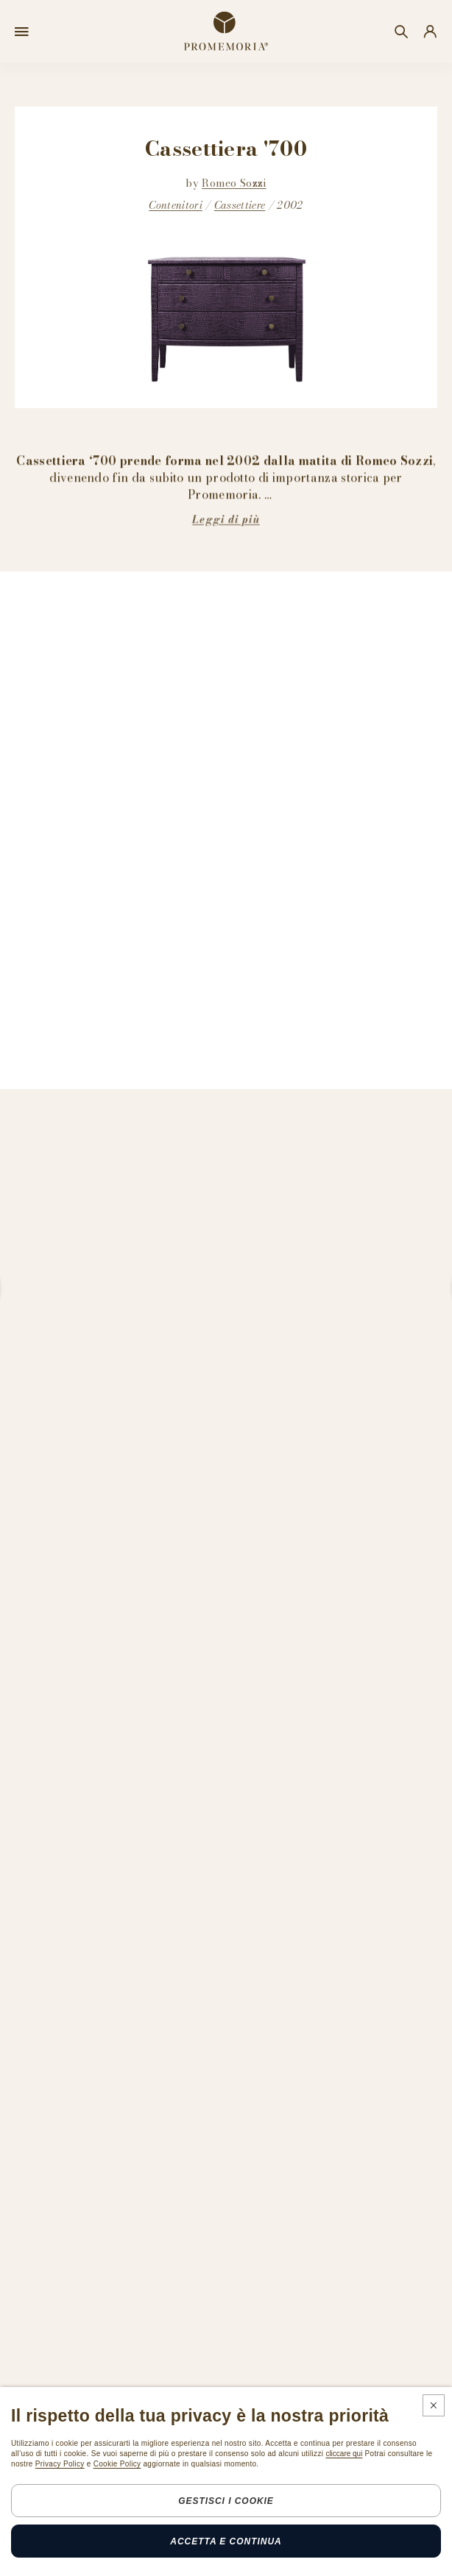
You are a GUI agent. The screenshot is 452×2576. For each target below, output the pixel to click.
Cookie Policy (117, 2464)
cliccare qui (343, 2454)
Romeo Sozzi (234, 183)
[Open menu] (22, 31)
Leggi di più (225, 519)
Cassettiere (240, 205)
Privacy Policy (60, 2464)
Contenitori (175, 205)
